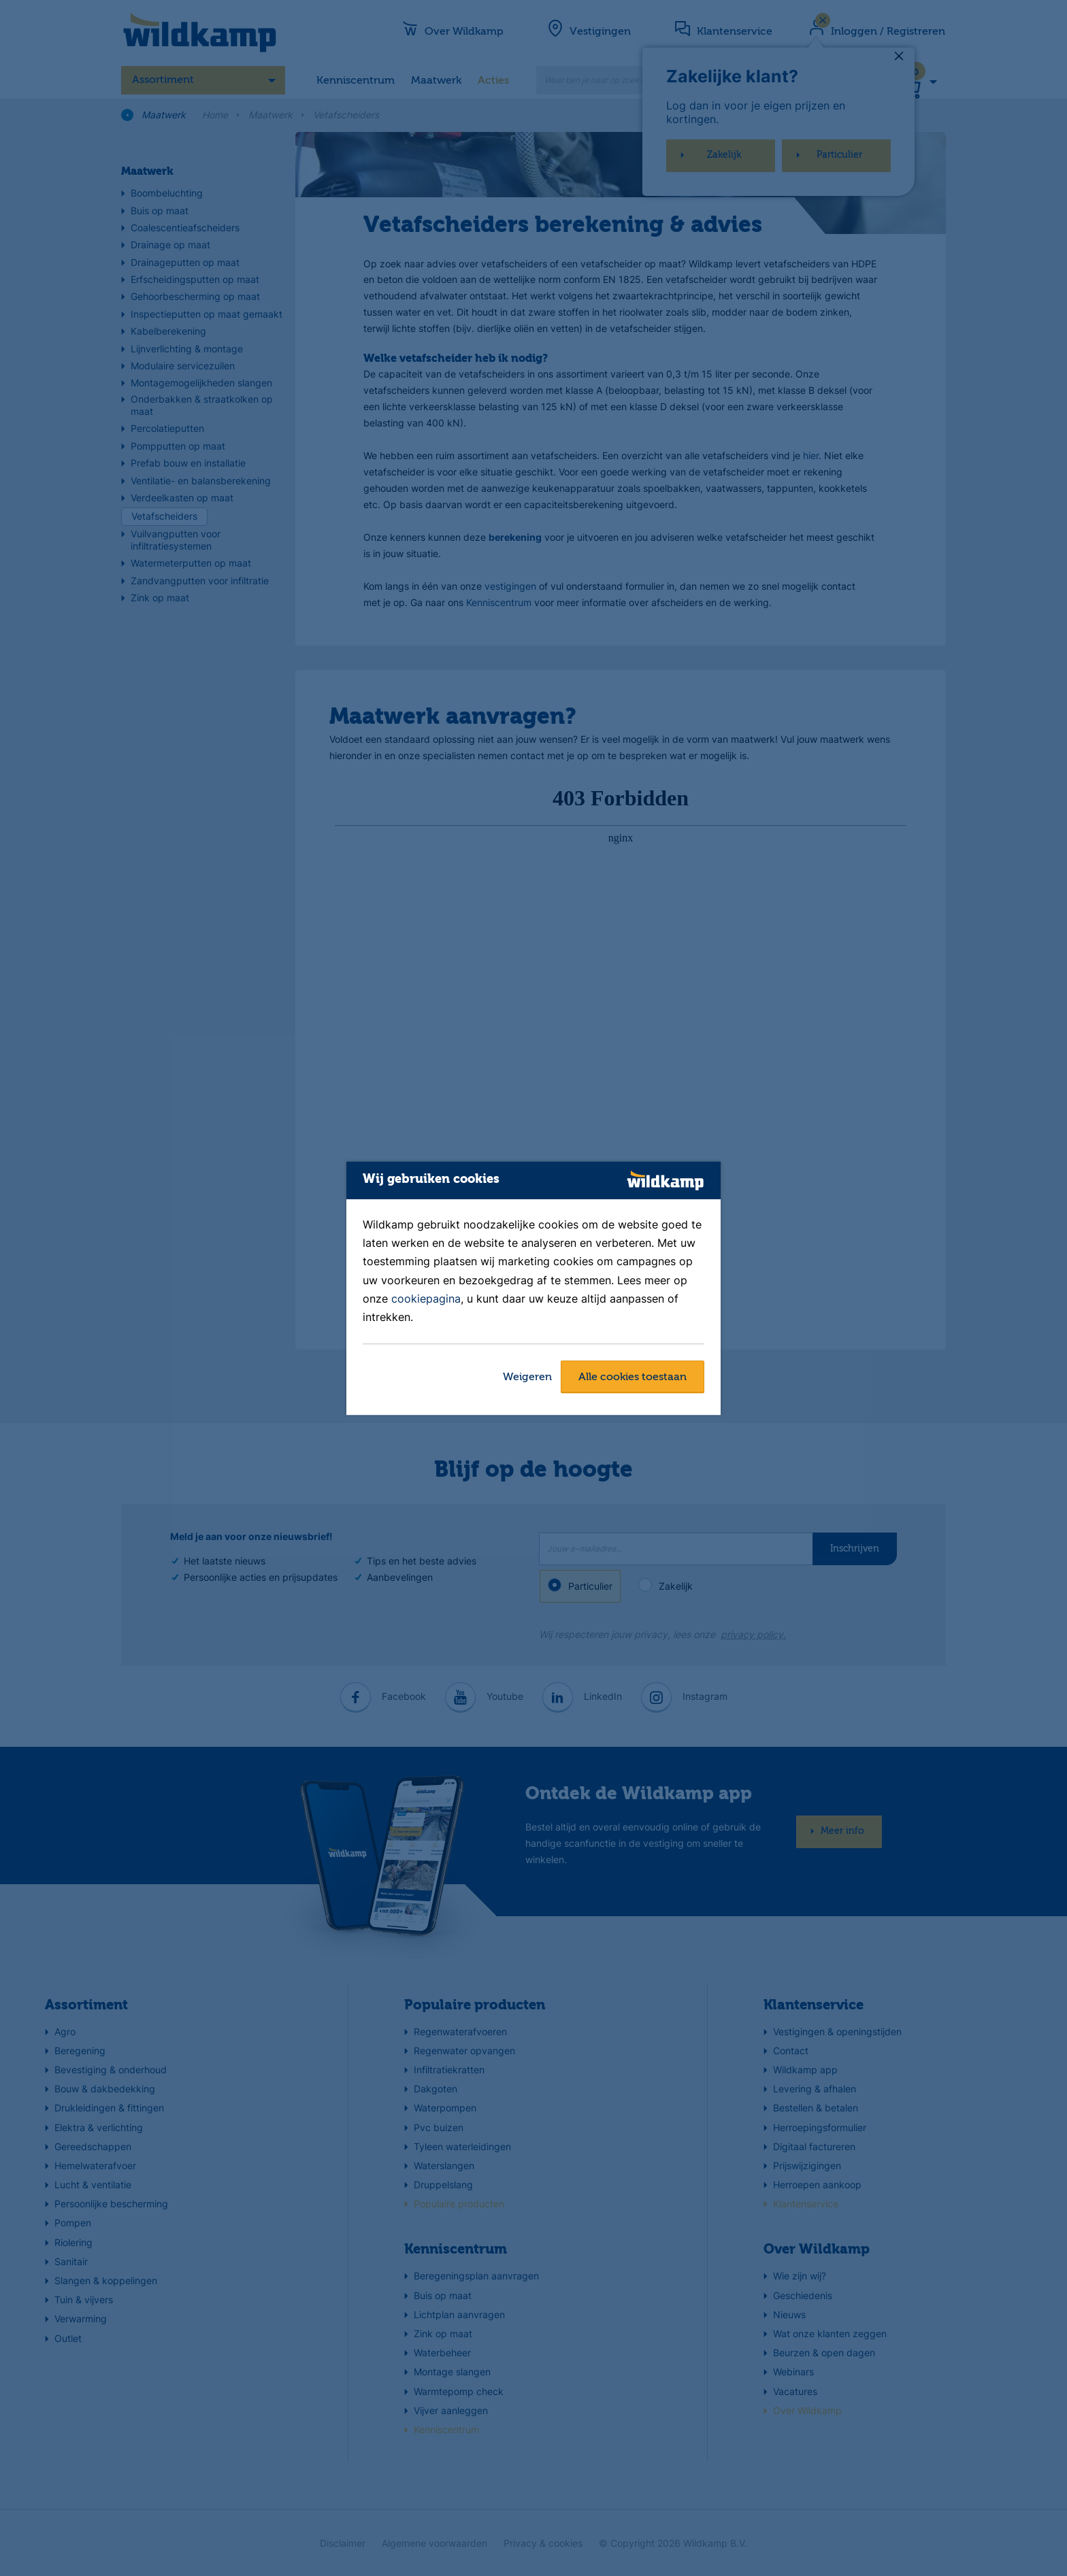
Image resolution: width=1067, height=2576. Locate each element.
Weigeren (527, 1377)
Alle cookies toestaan (632, 1377)
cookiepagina (426, 1298)
